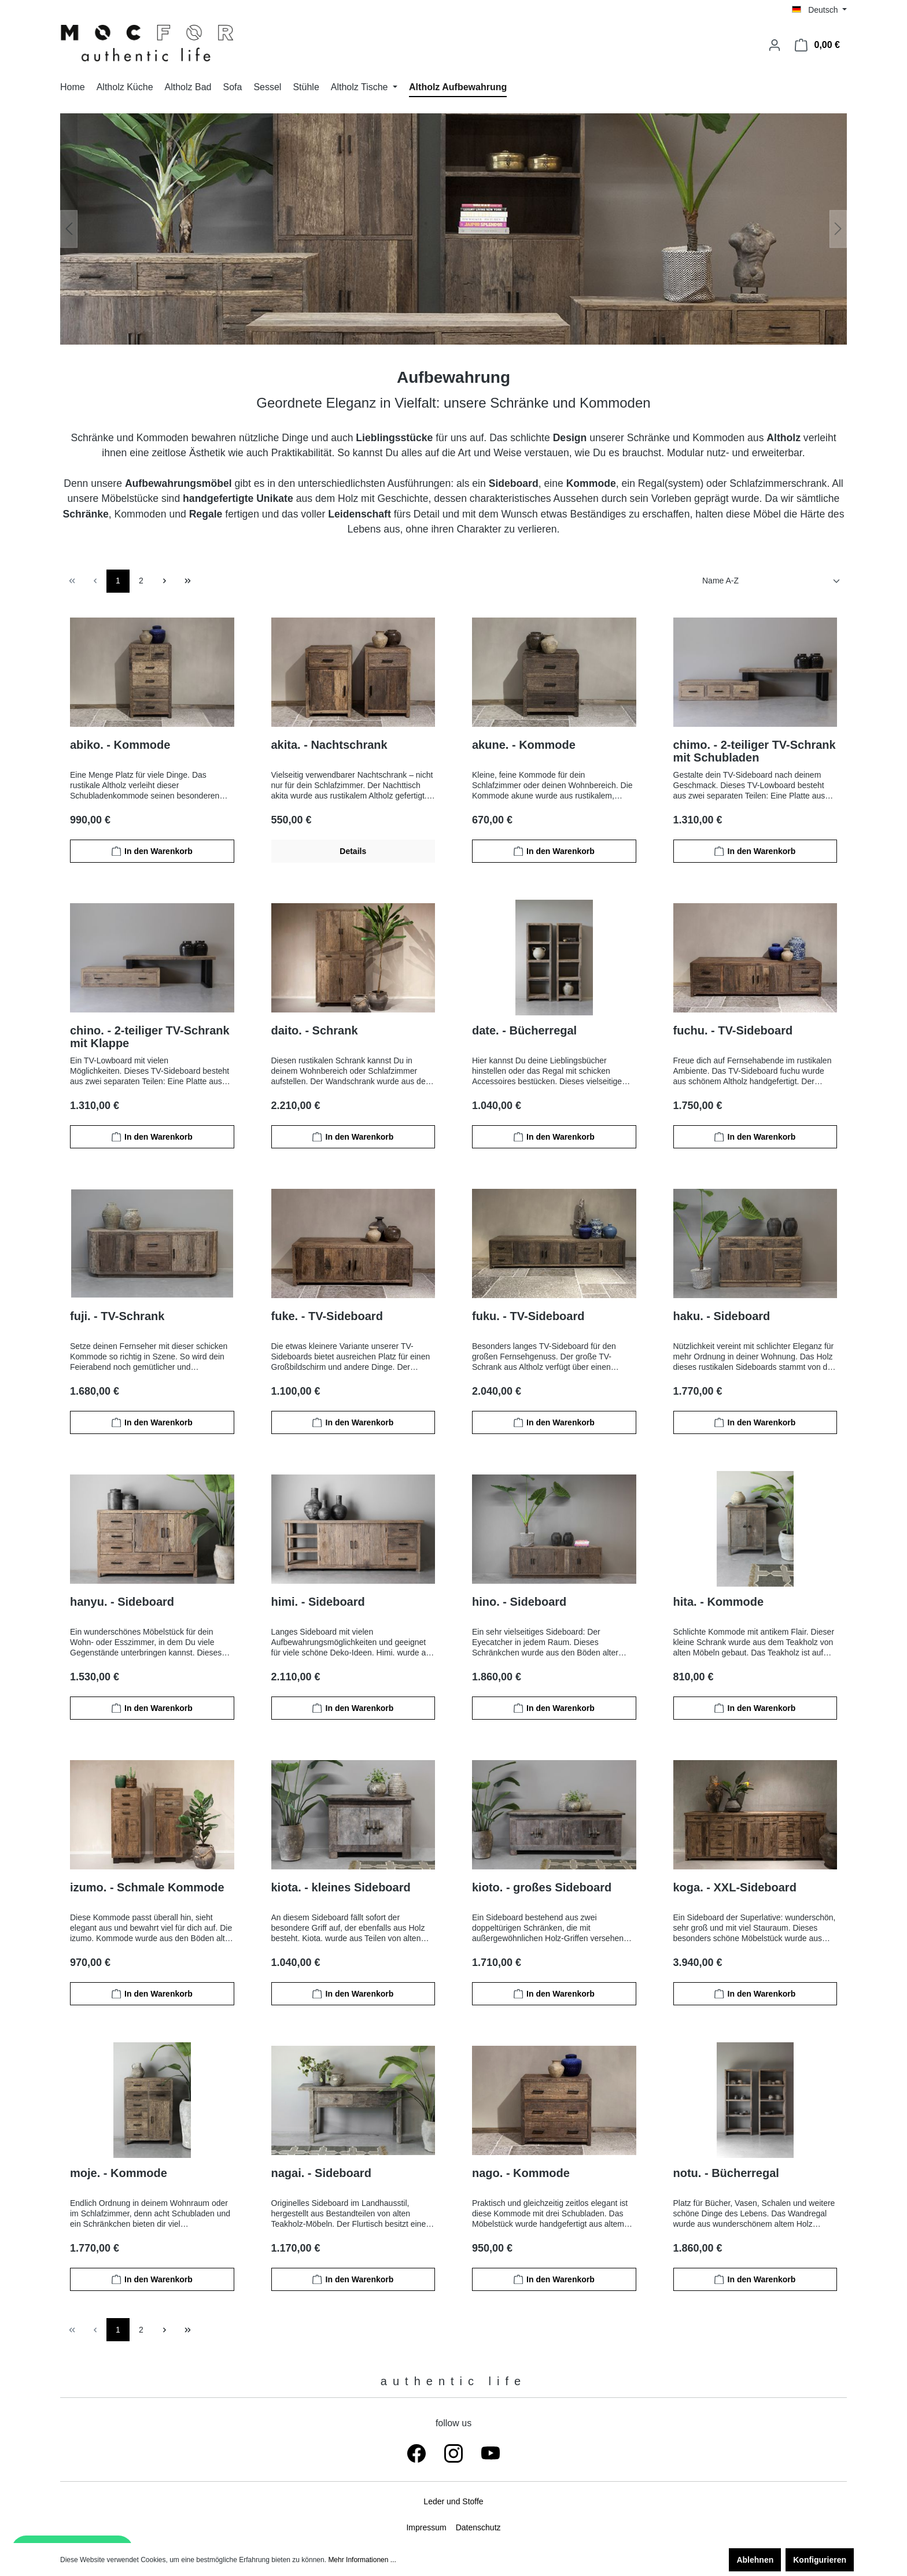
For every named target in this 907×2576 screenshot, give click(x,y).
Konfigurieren (819, 2559)
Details (353, 851)
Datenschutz (478, 2527)
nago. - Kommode (521, 2173)
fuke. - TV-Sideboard (327, 1316)
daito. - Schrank (314, 1030)
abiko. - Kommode (120, 744)
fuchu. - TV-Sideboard (733, 1030)
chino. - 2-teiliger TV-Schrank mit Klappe (150, 1036)
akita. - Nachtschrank (329, 744)
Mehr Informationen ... (362, 2560)
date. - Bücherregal (524, 1030)
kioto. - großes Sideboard (541, 1887)
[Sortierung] (771, 581)
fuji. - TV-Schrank (117, 1316)
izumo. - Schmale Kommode (147, 1887)
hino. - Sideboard (519, 1601)
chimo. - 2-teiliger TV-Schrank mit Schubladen (754, 751)
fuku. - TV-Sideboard (528, 1316)
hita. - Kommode (718, 1601)
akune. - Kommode (524, 744)
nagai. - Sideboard (321, 2173)
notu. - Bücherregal (726, 2173)
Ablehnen (754, 2559)
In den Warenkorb (152, 850)
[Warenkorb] (817, 45)
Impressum (426, 2527)
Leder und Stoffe (453, 2501)
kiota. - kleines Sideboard (341, 1887)
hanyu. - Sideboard (122, 1601)
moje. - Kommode (118, 2173)
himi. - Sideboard (318, 1601)
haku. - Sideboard (721, 1316)
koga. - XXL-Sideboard (735, 1887)
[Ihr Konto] (774, 45)
